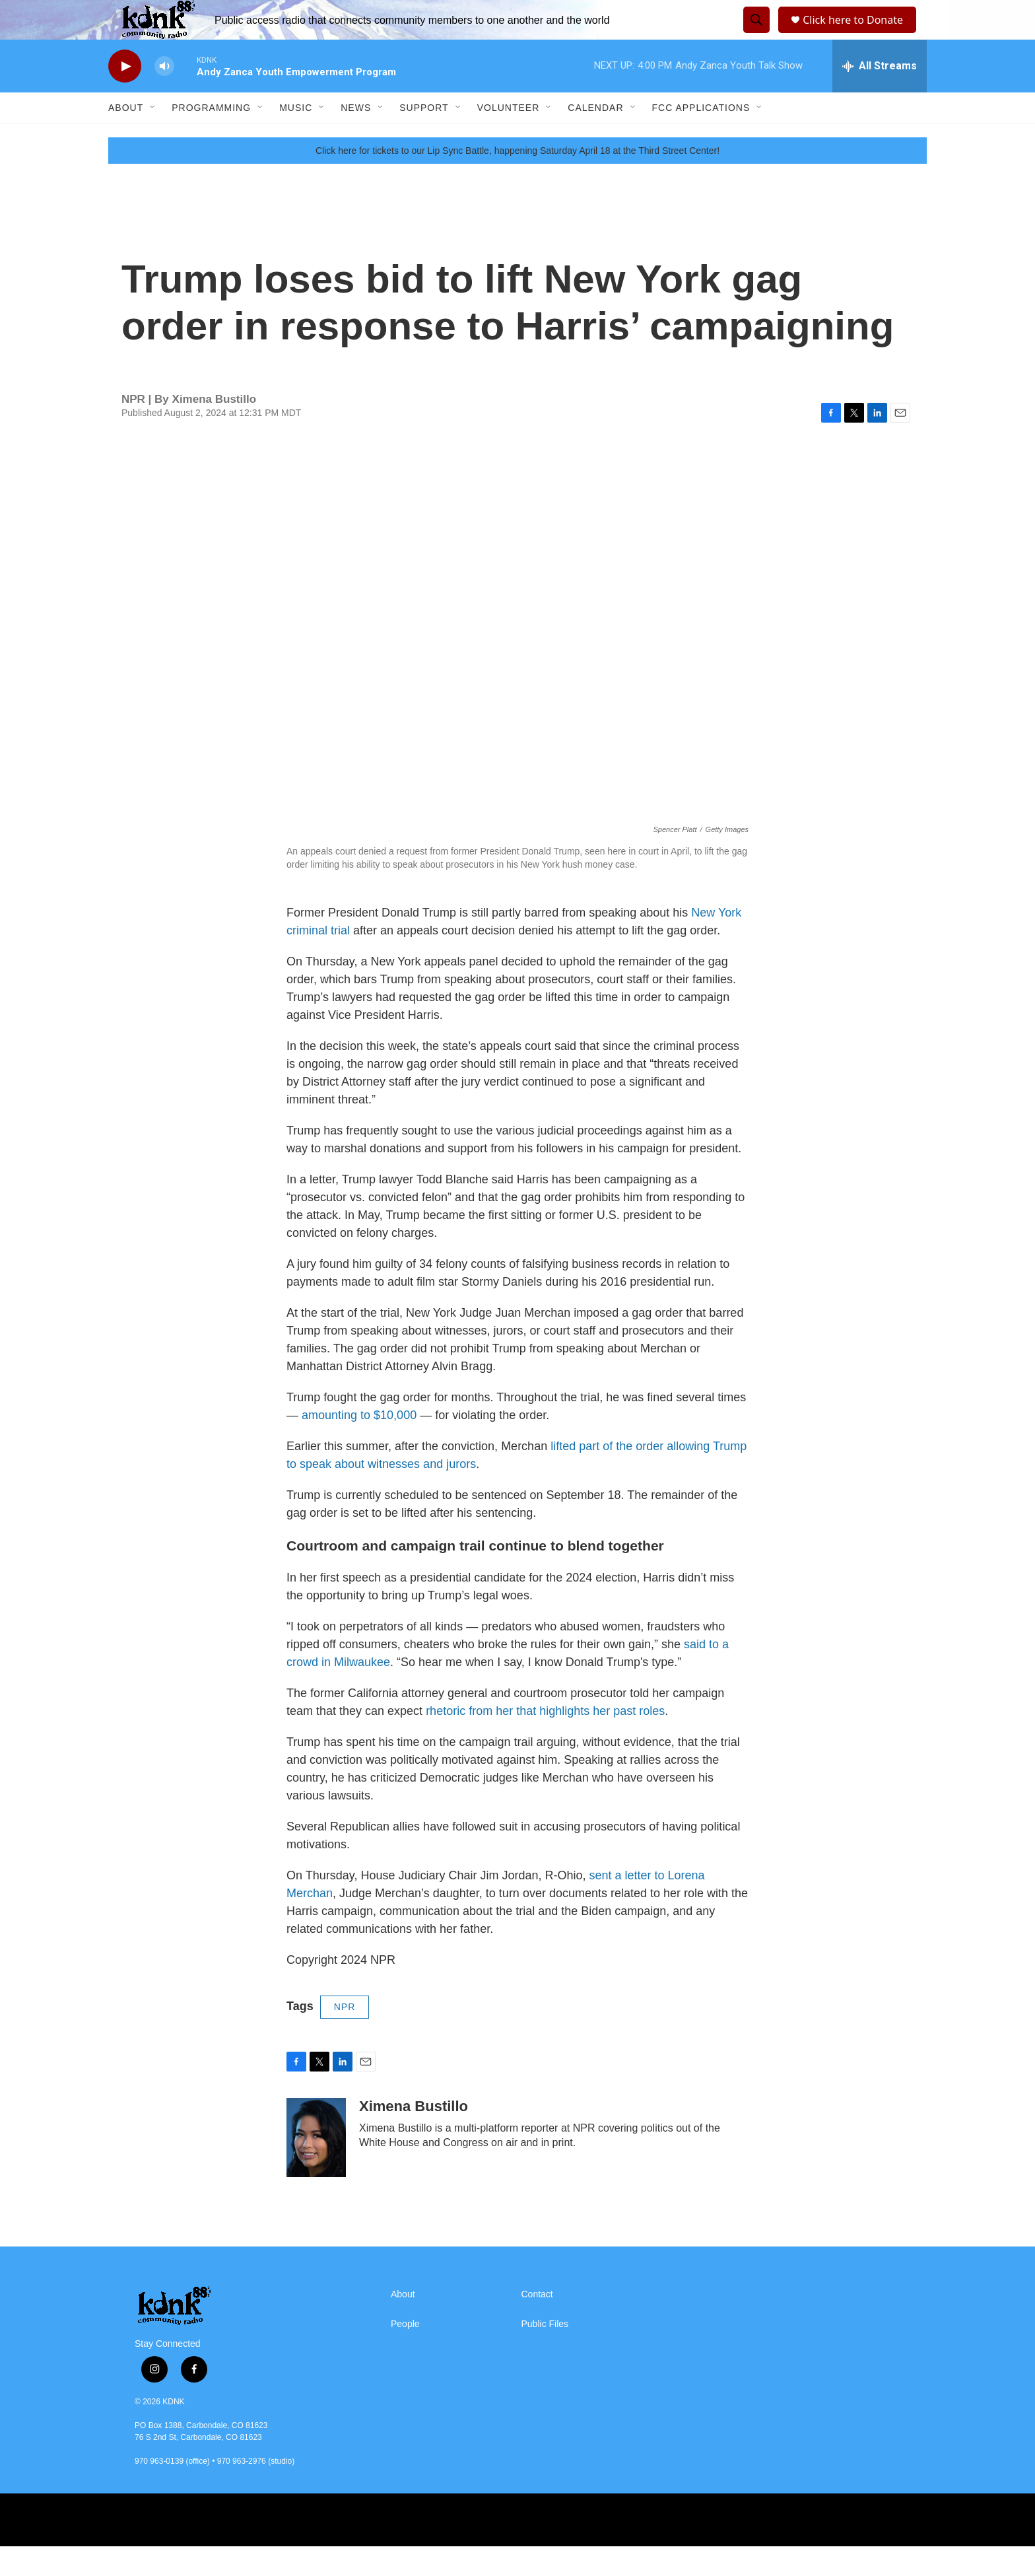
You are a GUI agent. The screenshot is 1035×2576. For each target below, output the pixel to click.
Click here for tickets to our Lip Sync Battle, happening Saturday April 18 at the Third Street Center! (517, 180)
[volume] (164, 96)
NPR (345, 2036)
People (405, 2354)
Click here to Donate (857, 35)
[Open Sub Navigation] (153, 137)
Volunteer (508, 137)
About (125, 137)
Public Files (545, 2354)
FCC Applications (701, 137)
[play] (124, 96)
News (356, 137)
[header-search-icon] (754, 35)
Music (295, 137)
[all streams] (879, 95)
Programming (211, 137)
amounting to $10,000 (359, 1444)
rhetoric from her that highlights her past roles (545, 1740)
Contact (537, 2324)
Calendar (595, 137)
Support (423, 137)
